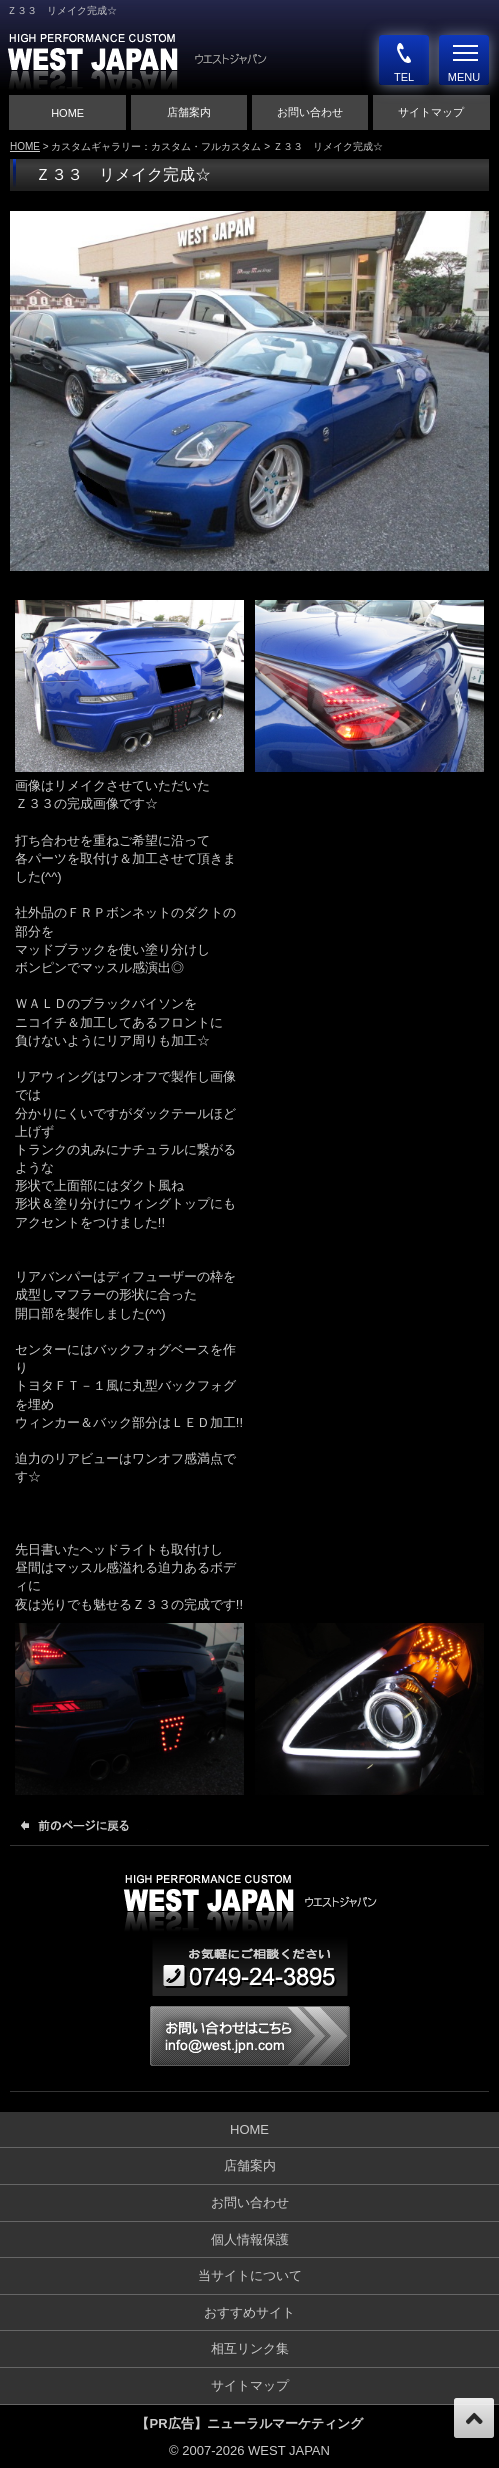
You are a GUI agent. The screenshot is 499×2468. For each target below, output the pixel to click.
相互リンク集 (250, 2348)
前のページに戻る (79, 1825)
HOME (67, 113)
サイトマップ (431, 112)
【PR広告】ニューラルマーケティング (249, 2423)
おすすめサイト (249, 2312)
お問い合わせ (310, 112)
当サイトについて (250, 2275)
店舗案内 (189, 112)
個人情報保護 (250, 2239)
